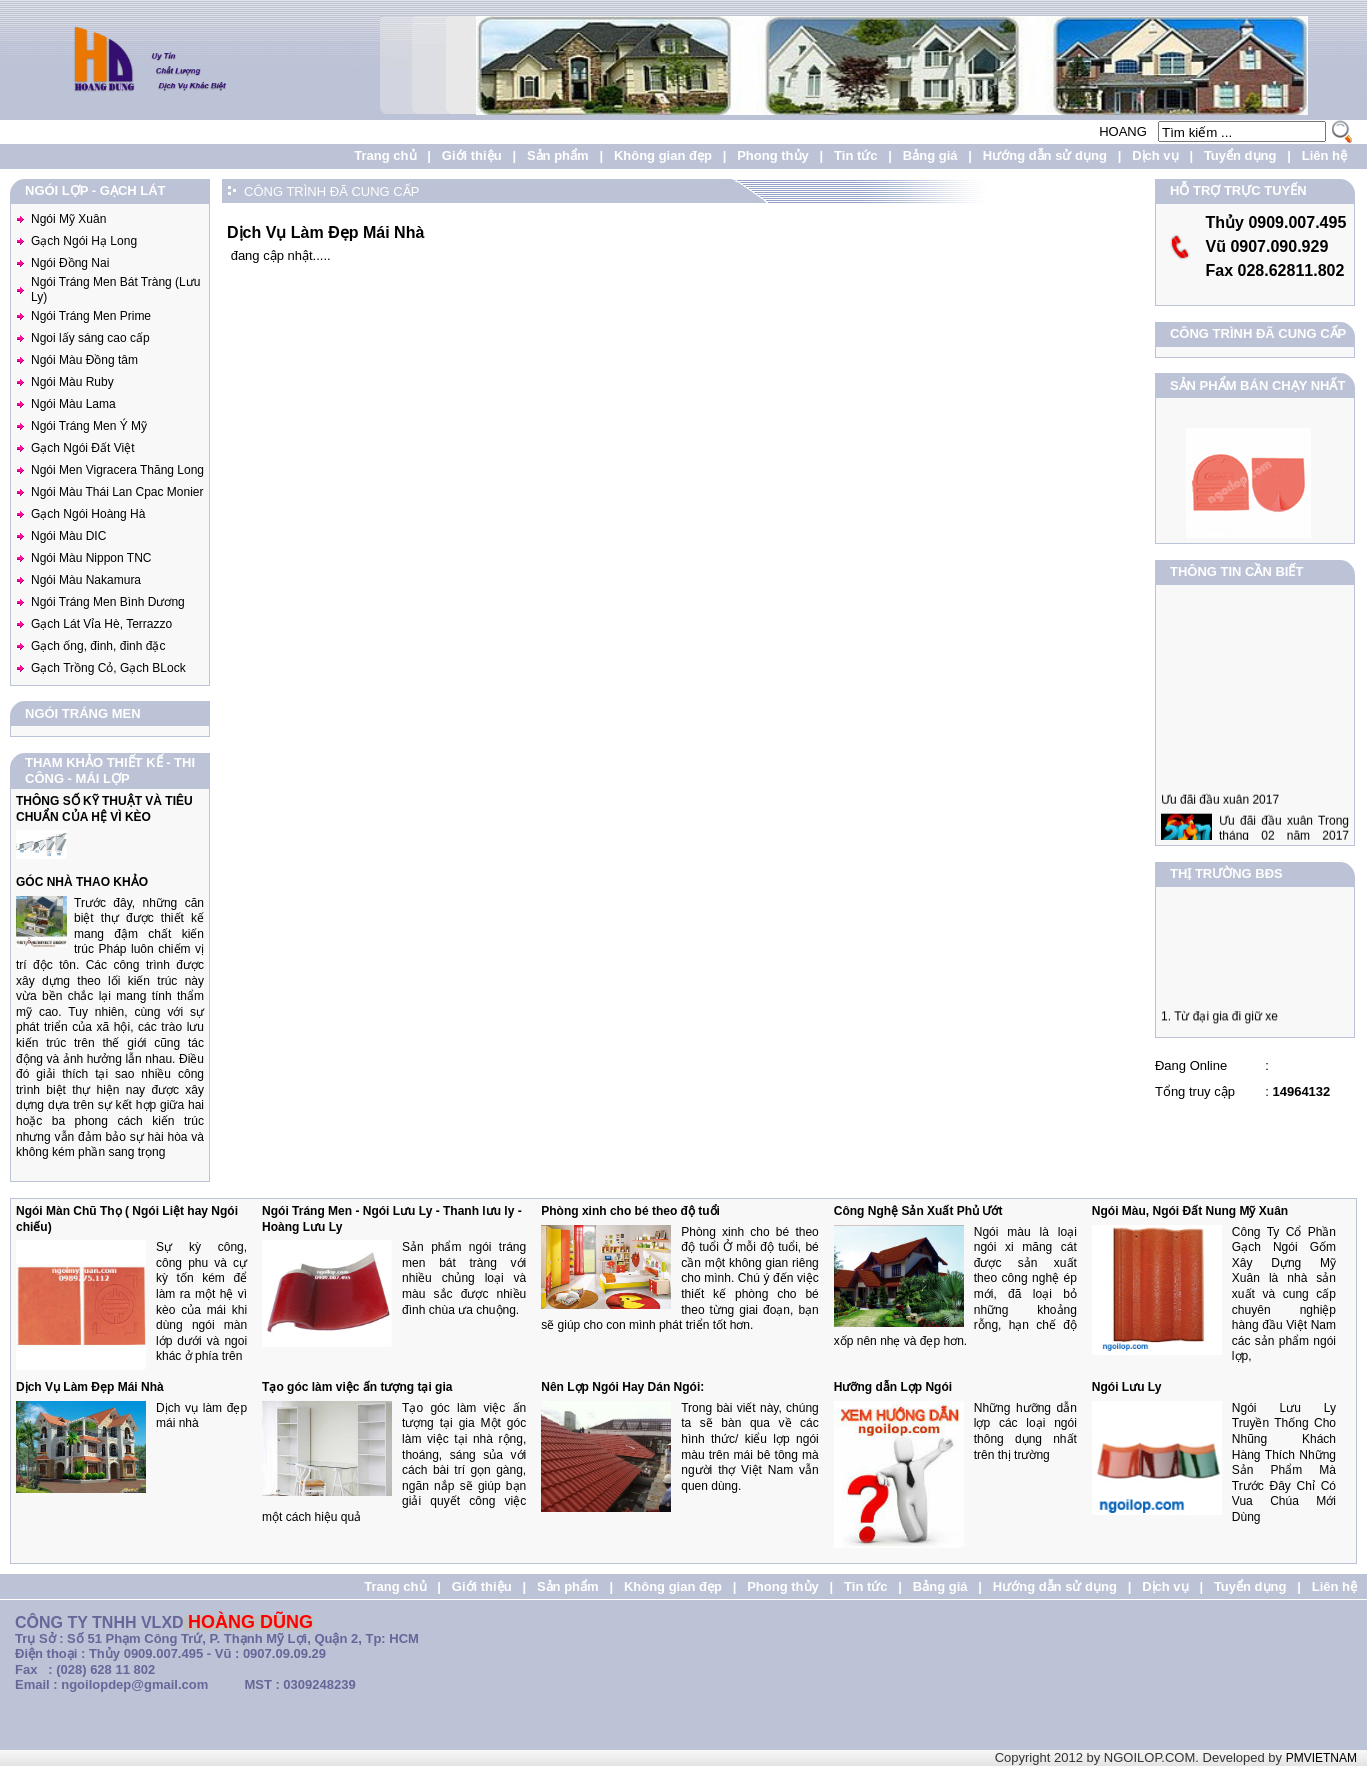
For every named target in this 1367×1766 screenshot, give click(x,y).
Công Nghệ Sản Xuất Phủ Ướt (918, 1211)
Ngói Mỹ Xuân (68, 219)
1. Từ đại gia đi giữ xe (1219, 1022)
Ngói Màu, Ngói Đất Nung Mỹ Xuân (1190, 1211)
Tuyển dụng (1240, 155)
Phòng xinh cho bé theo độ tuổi (630, 1211)
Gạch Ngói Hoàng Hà (88, 514)
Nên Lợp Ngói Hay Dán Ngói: (622, 1387)
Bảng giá (930, 155)
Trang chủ (385, 155)
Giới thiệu (472, 155)
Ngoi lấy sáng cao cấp (90, 338)
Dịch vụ (1155, 155)
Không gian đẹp (663, 155)
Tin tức (855, 155)
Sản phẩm (558, 155)
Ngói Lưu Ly (1127, 1387)
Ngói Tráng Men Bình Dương (108, 602)
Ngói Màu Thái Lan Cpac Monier (117, 492)
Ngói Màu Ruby (72, 382)
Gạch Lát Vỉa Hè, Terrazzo (101, 624)
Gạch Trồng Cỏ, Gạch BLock (108, 668)
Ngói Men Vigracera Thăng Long (117, 470)
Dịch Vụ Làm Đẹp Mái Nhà (90, 1387)
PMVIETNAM (1321, 1758)
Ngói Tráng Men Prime (91, 316)
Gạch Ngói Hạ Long (84, 241)
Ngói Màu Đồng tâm (84, 360)
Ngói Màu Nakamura (86, 580)
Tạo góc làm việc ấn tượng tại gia (357, 1387)
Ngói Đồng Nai (70, 263)
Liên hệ (1324, 155)
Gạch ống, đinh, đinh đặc (98, 646)
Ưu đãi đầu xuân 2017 (1220, 812)
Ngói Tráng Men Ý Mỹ (89, 426)
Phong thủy (773, 155)
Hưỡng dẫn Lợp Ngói (893, 1387)
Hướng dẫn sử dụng (1045, 155)
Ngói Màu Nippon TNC (91, 558)
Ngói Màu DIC (68, 536)
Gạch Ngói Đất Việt (82, 448)
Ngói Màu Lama (73, 404)
